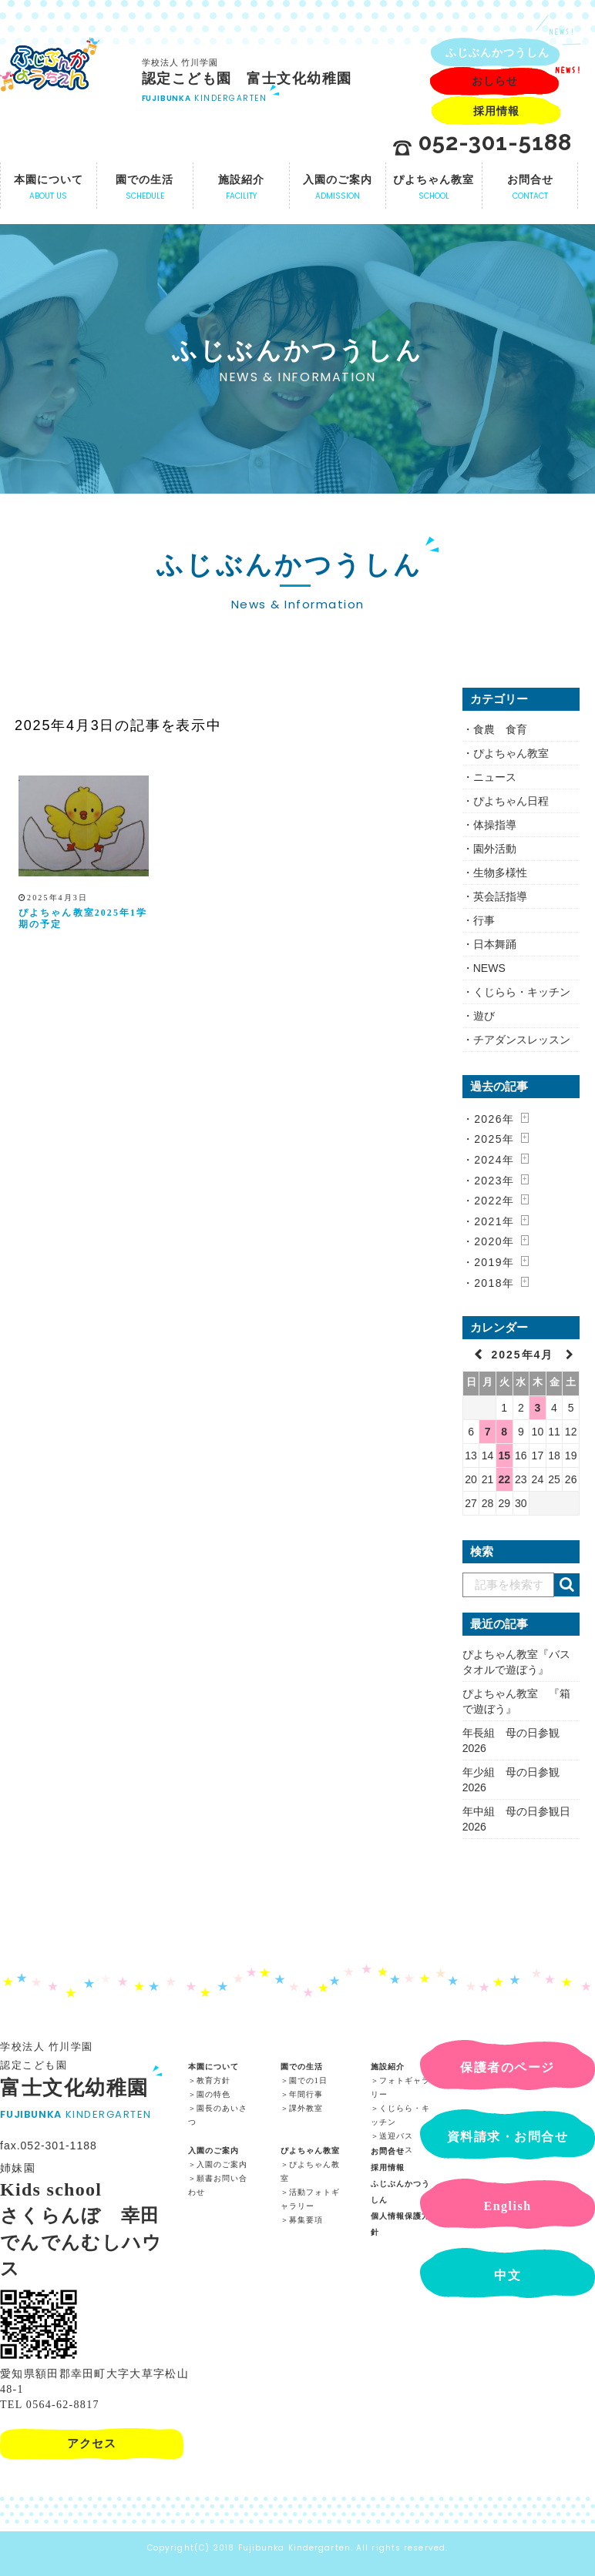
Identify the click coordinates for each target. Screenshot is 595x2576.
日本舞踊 (494, 944)
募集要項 (306, 2218)
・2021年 (488, 1221)
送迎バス (396, 2134)
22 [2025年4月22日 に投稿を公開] (504, 1479)
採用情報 (388, 2166)
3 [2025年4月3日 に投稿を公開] (538, 1408)
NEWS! (562, 31)
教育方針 (213, 2079)
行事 (484, 920)
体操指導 (494, 825)
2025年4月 (524, 1354)
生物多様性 (500, 872)
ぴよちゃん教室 (511, 753)
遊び (484, 1016)
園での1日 (308, 2079)
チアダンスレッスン (521, 1039)
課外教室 (306, 2106)
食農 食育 (500, 729)
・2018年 (488, 1283)
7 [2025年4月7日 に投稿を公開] (488, 1431)
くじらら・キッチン (521, 992)
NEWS (489, 968)
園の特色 (213, 2093)
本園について (213, 2065)
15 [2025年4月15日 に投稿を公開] (504, 1455)
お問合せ (388, 2150)
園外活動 (494, 848)
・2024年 (488, 1160)
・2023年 (488, 1180)
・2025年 (488, 1139)
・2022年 (488, 1200)
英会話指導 (500, 896)
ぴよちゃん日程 (511, 801)
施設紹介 (388, 2065)
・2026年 (488, 1119)
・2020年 (488, 1241)
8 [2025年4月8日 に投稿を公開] (504, 1431)
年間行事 (306, 2093)
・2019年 (488, 1262)
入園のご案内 (213, 2149)
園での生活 (302, 2065)
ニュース (494, 777)
